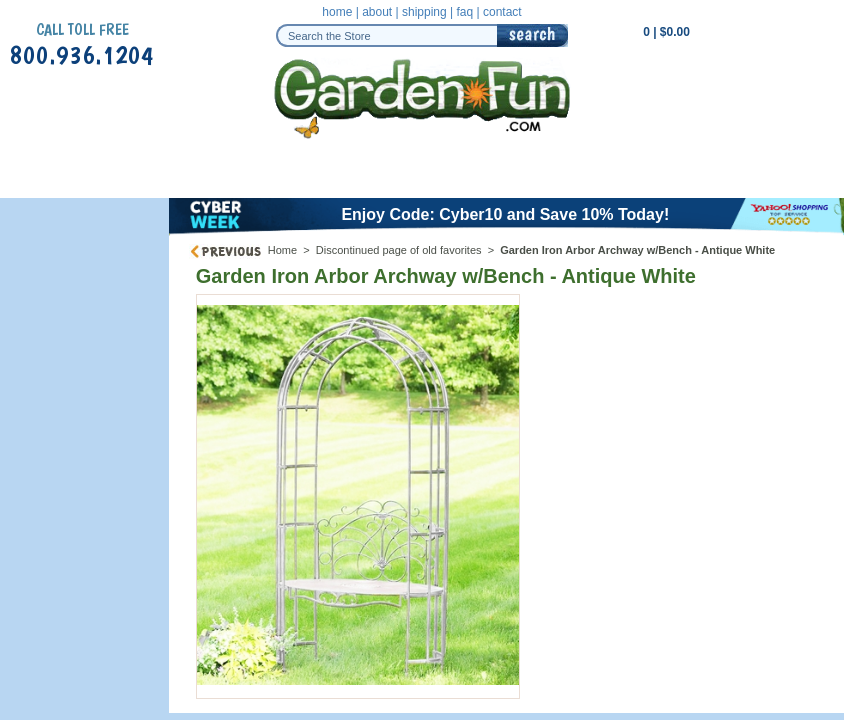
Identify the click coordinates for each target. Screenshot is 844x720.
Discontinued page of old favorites (399, 250)
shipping (424, 12)
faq (464, 12)
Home (282, 250)
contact (502, 12)
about (377, 12)
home (337, 12)
